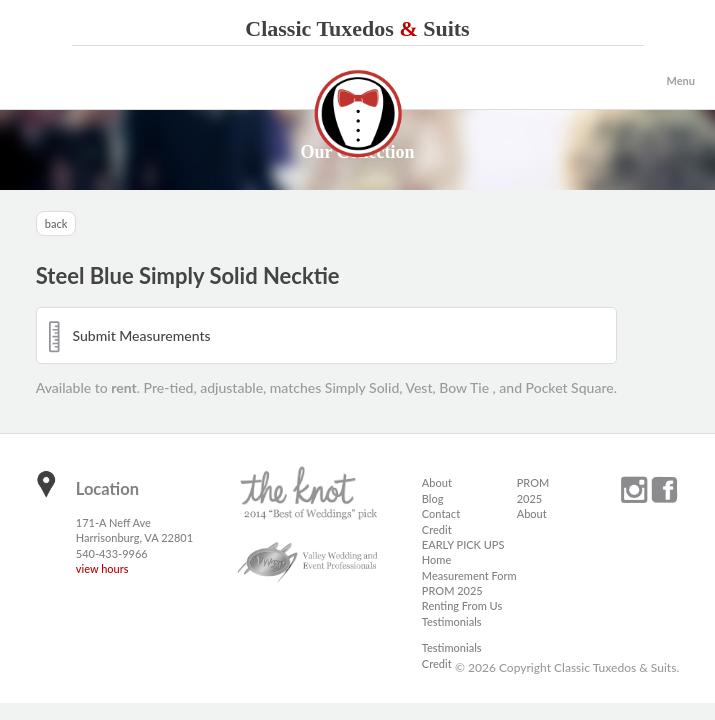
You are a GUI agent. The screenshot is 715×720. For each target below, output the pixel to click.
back (56, 223)
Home (436, 559)
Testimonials (452, 621)
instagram (634, 490)
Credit (437, 529)
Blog (433, 498)
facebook (664, 490)
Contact (441, 513)
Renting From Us (462, 605)
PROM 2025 (452, 590)
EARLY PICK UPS (463, 544)
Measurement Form (469, 575)
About (437, 482)
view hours (102, 568)
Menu (680, 80)
